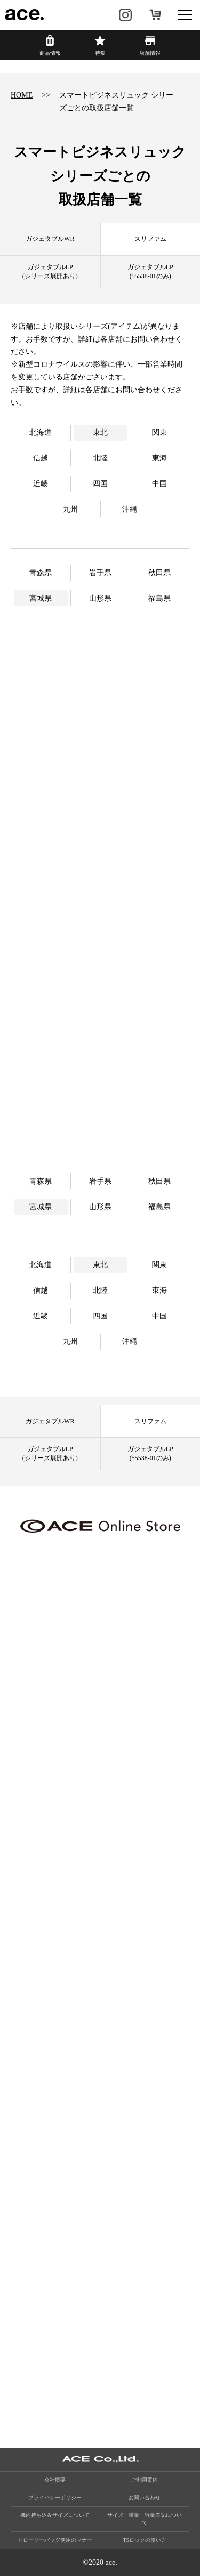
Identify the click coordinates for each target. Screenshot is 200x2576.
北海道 (40, 432)
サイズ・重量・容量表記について (144, 2518)
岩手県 (100, 573)
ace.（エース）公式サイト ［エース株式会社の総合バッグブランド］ (25, 15)
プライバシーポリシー (55, 2497)
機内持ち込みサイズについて (55, 2515)
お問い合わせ (145, 2497)
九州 (70, 509)
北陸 (100, 458)
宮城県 (40, 598)
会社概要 (55, 2480)
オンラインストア (155, 15)
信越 (40, 458)
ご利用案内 (144, 2480)
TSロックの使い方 (144, 2540)
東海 (159, 458)
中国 (159, 484)
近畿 (40, 484)
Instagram (125, 15)
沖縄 (129, 509)
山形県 (100, 598)
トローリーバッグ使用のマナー (55, 2540)
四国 (100, 484)
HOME (22, 95)
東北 (100, 432)
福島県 (159, 598)
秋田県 (159, 573)
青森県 (40, 573)
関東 (159, 432)
